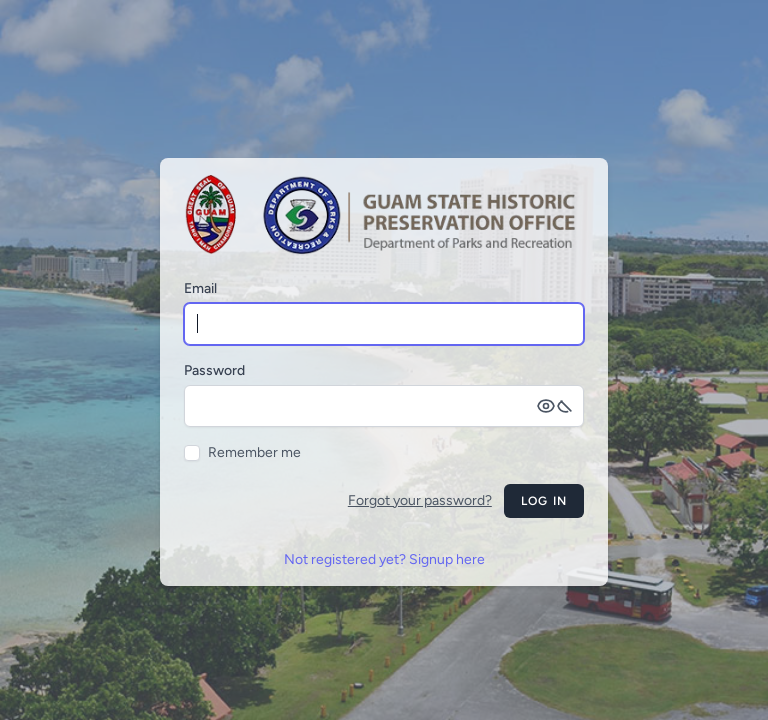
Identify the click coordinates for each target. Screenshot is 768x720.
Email (200, 288)
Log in (544, 501)
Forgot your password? (420, 500)
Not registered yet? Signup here (384, 559)
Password (214, 370)
